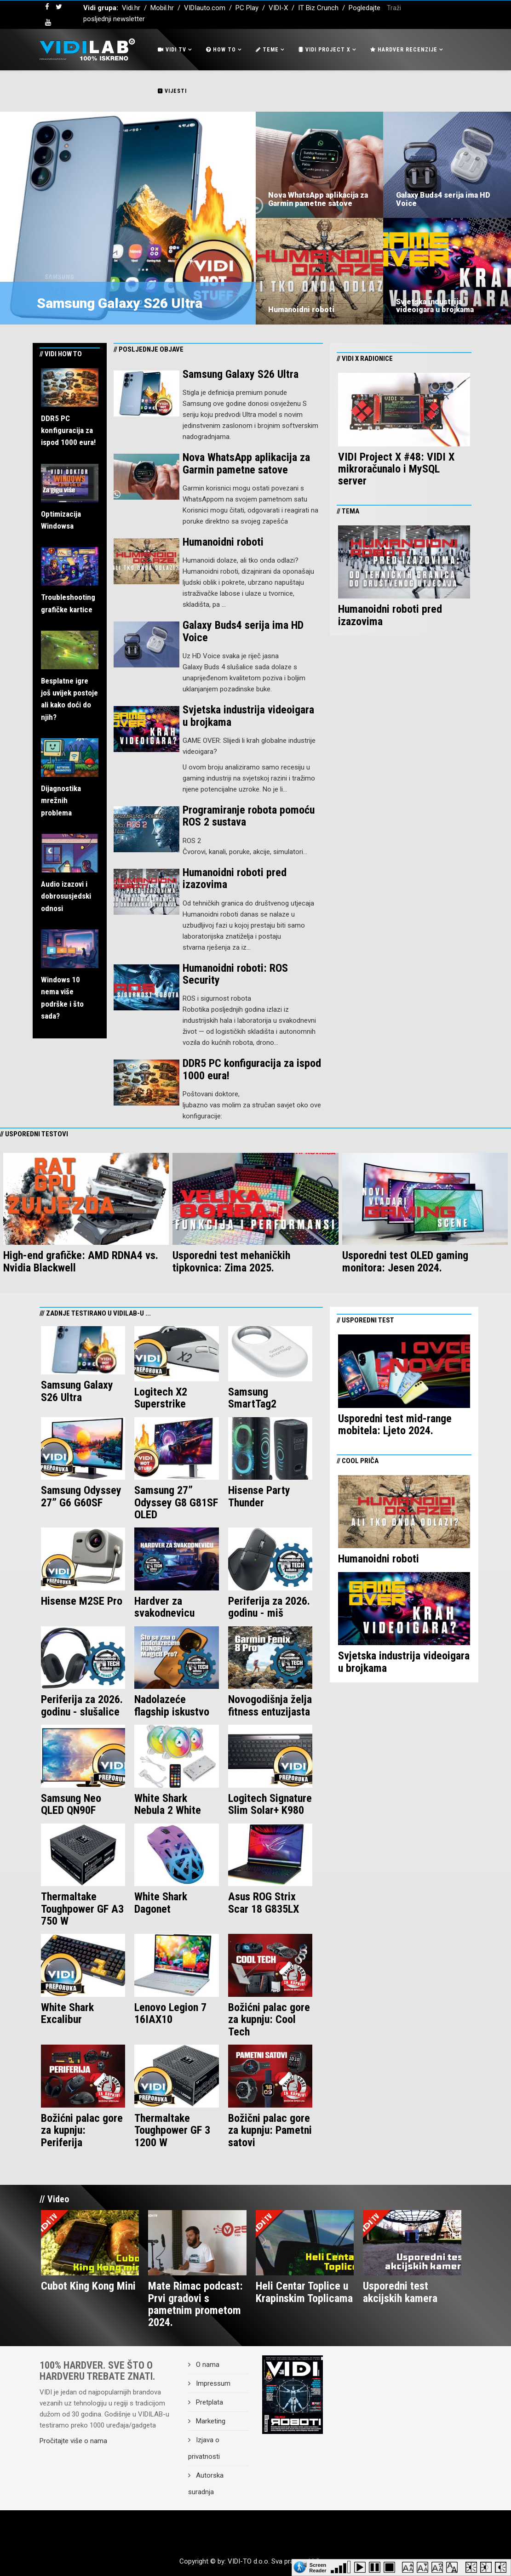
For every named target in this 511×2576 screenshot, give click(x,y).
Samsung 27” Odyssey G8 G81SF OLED (176, 1502)
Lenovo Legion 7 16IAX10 (170, 2013)
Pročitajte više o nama (73, 2441)
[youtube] (48, 22)
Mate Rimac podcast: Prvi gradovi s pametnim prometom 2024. (195, 2304)
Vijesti (172, 91)
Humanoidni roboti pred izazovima (235, 878)
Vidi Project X (324, 49)
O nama (206, 2364)
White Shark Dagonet (160, 1902)
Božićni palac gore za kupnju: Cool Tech (269, 2019)
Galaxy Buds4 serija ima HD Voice (443, 199)
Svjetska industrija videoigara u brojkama (435, 305)
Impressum (212, 2383)
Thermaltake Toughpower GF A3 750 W (82, 1908)
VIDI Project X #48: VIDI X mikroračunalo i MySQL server (396, 469)
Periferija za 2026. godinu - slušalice (82, 1705)
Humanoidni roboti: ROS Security (235, 974)
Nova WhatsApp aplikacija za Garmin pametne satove (318, 199)
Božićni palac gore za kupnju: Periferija (82, 2130)
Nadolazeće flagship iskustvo (171, 1705)
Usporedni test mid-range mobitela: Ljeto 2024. (395, 1424)
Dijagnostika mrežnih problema (61, 800)
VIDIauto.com (204, 8)
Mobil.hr (162, 8)
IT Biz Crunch (318, 8)
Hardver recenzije (403, 49)
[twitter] (59, 7)
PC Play (246, 8)
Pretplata (208, 2402)
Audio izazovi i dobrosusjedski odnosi (66, 896)
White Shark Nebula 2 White (167, 1804)
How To (221, 49)
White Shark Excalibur (67, 2013)
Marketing (209, 2421)
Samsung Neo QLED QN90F (71, 1804)
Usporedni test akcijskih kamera (400, 2292)
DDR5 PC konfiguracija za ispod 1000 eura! (68, 430)
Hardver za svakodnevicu (164, 1607)
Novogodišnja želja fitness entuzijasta (270, 1705)
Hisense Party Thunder (259, 1496)
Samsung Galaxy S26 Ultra (119, 303)
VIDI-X (279, 8)
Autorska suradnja (206, 2483)
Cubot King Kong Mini (88, 2286)
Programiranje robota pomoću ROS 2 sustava (249, 816)
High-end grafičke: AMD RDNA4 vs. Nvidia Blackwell (80, 1261)
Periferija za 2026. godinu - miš (269, 1607)
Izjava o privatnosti (204, 2448)
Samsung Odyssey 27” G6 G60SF (81, 1496)
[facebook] (47, 7)
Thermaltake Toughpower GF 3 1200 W (172, 2130)
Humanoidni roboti (301, 309)
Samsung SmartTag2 (252, 1397)
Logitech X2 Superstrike (160, 1397)
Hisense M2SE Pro (81, 1601)
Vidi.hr (132, 8)
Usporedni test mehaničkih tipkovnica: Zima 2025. (231, 1261)
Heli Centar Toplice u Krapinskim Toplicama (304, 2292)
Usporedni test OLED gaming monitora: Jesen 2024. (405, 1261)
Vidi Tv (172, 49)
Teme (267, 49)
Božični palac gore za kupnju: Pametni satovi (270, 2130)
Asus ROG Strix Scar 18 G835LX (263, 1902)
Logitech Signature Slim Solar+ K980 (270, 1804)
